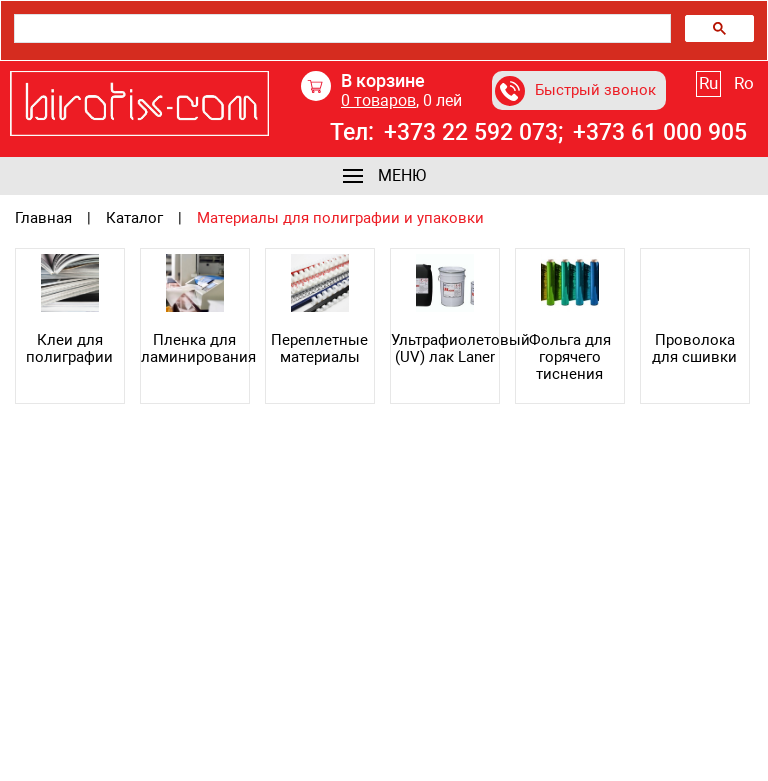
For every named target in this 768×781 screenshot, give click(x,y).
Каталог (134, 218)
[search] (340, 29)
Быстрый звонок (575, 91)
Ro (744, 83)
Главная (43, 218)
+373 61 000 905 (660, 133)
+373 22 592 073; (473, 133)
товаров (378, 100)
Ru (708, 83)
